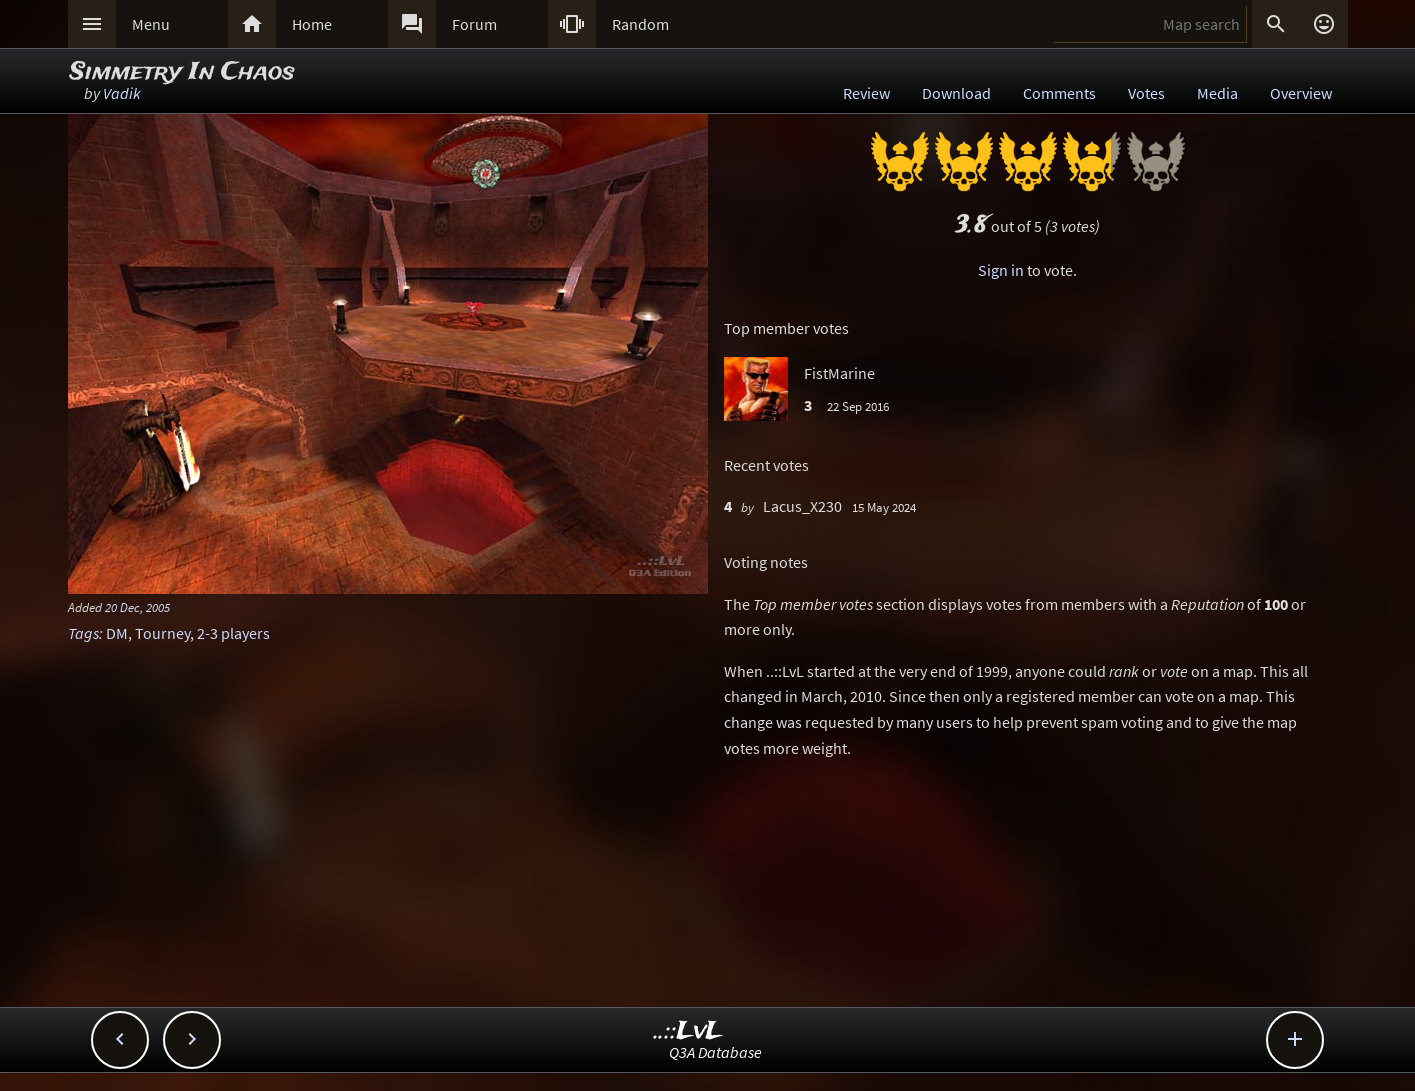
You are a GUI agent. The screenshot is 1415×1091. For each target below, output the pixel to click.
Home (312, 24)
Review (866, 93)
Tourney (162, 633)
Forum (474, 24)
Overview (1301, 93)
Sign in (1001, 270)
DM (117, 633)
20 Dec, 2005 (137, 607)
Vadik (122, 93)
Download (956, 93)
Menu (151, 24)
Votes (1146, 93)
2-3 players (233, 633)
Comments (1059, 93)
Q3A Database (715, 1052)
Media (1217, 93)
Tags (83, 633)
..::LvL (688, 1031)
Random (640, 24)
